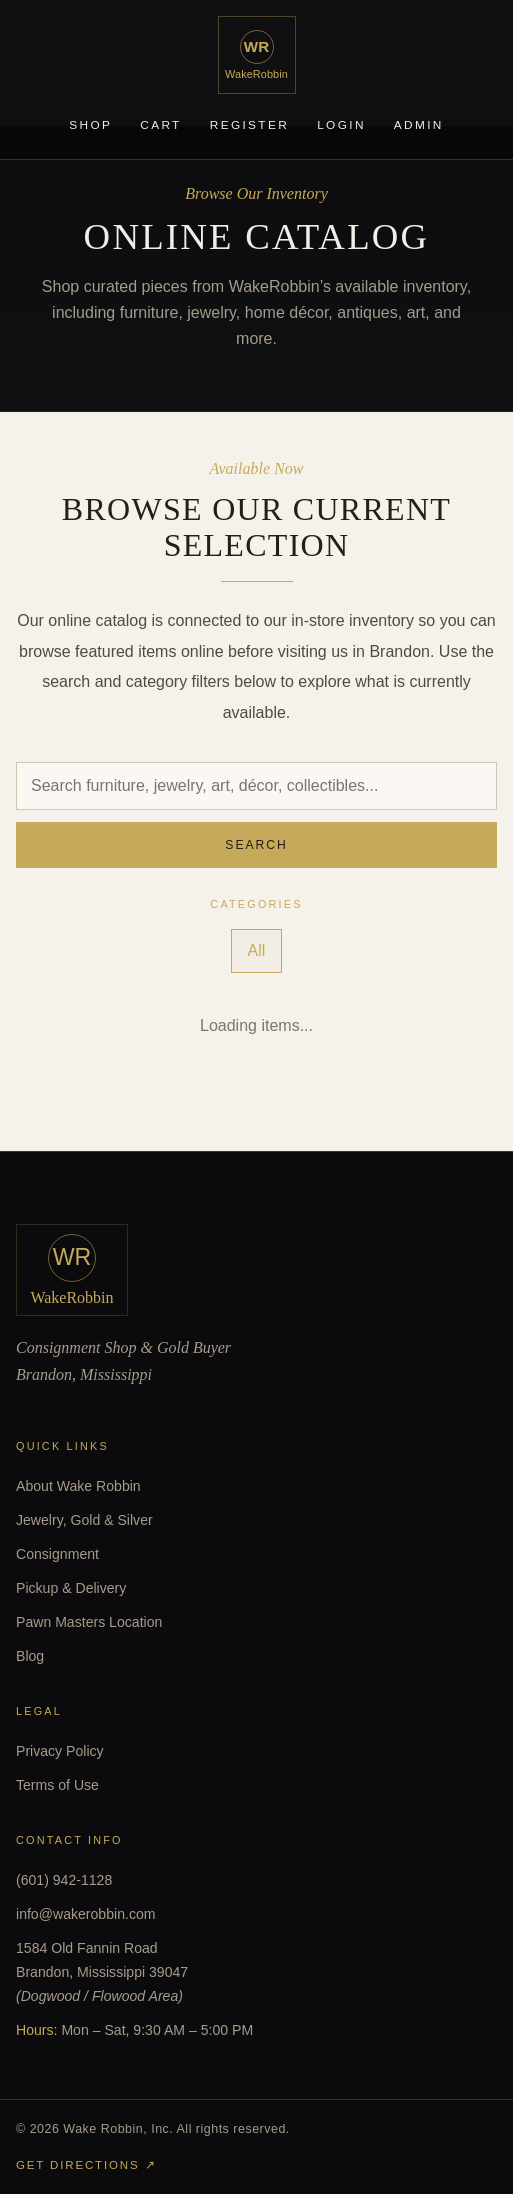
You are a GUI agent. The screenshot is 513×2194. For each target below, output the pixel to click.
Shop (90, 125)
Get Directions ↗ (86, 2165)
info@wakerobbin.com (86, 1914)
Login (341, 125)
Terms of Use (57, 1785)
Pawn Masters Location (89, 1622)
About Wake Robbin (78, 1486)
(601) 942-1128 (64, 1880)
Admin (419, 125)
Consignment (57, 1554)
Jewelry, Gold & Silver (84, 1520)
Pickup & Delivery (71, 1588)
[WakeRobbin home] (257, 55)
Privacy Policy (60, 1751)
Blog (30, 1656)
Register (249, 125)
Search (256, 845)
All (257, 950)
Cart (160, 125)
